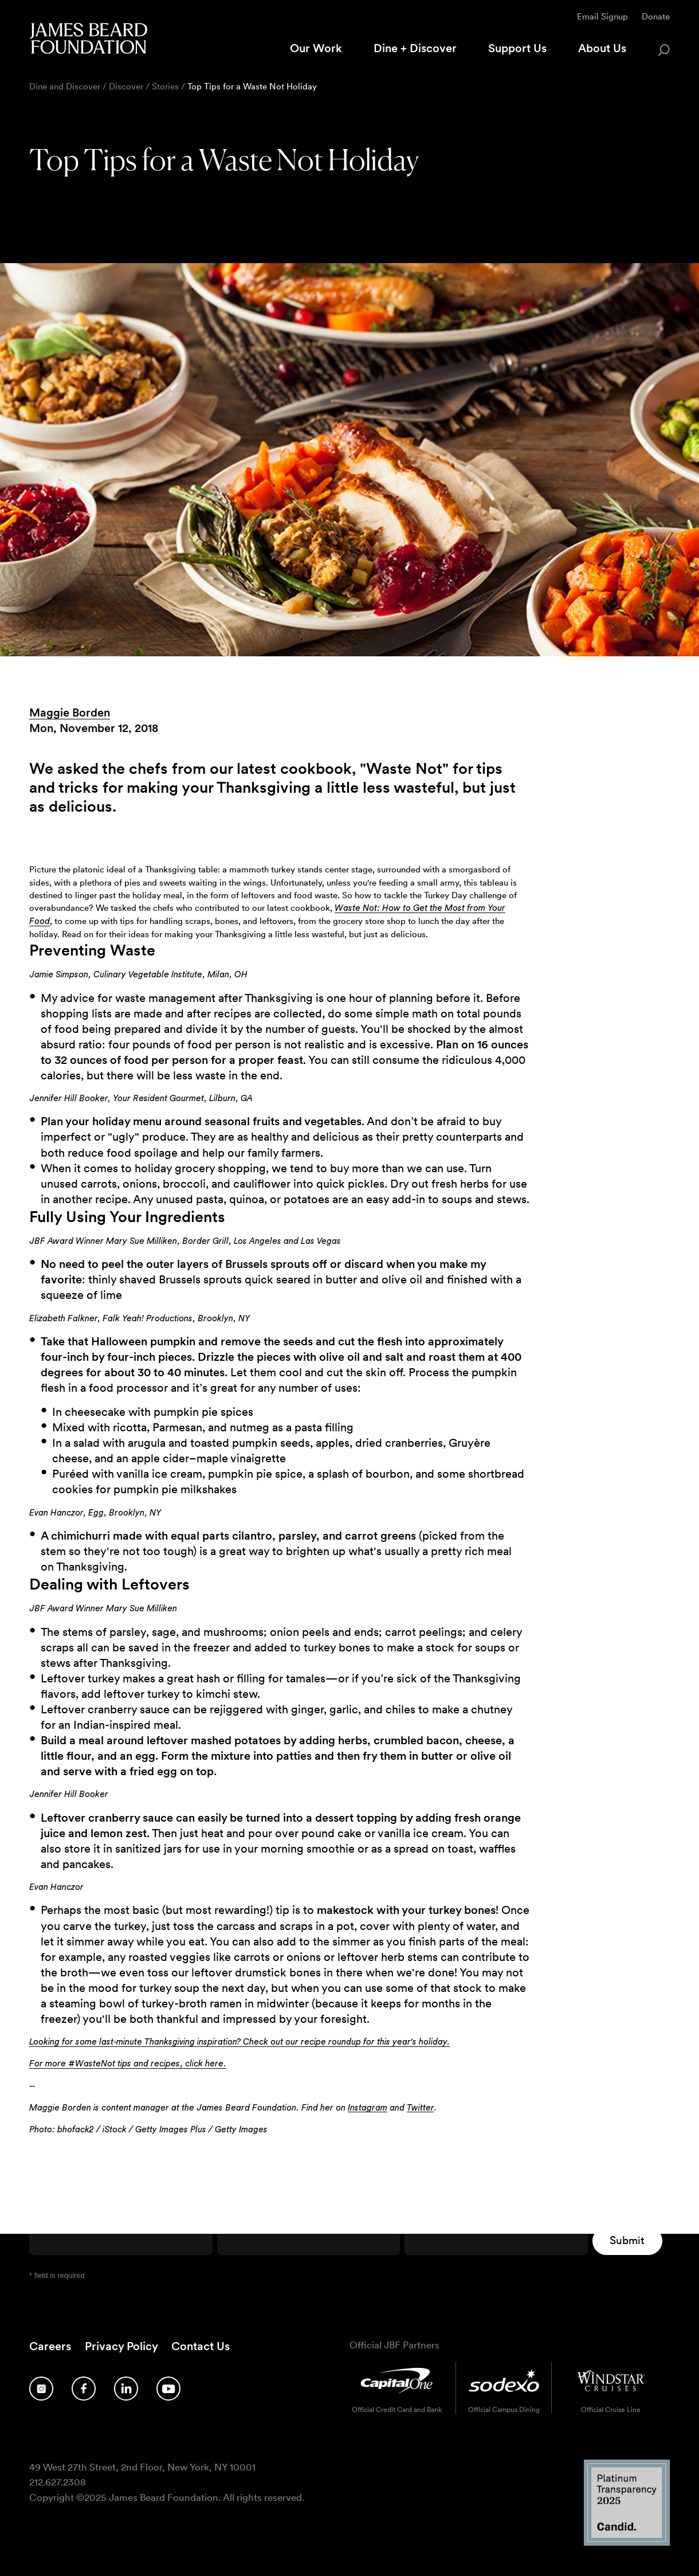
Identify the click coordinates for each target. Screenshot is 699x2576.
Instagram (367, 2108)
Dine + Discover (415, 48)
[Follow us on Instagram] (41, 2388)
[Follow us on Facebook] (84, 2388)
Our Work (316, 48)
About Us (602, 48)
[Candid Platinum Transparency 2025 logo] (627, 2542)
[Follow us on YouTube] (168, 2388)
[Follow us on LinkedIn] (126, 2388)
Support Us (517, 48)
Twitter (420, 2108)
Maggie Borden (69, 712)
